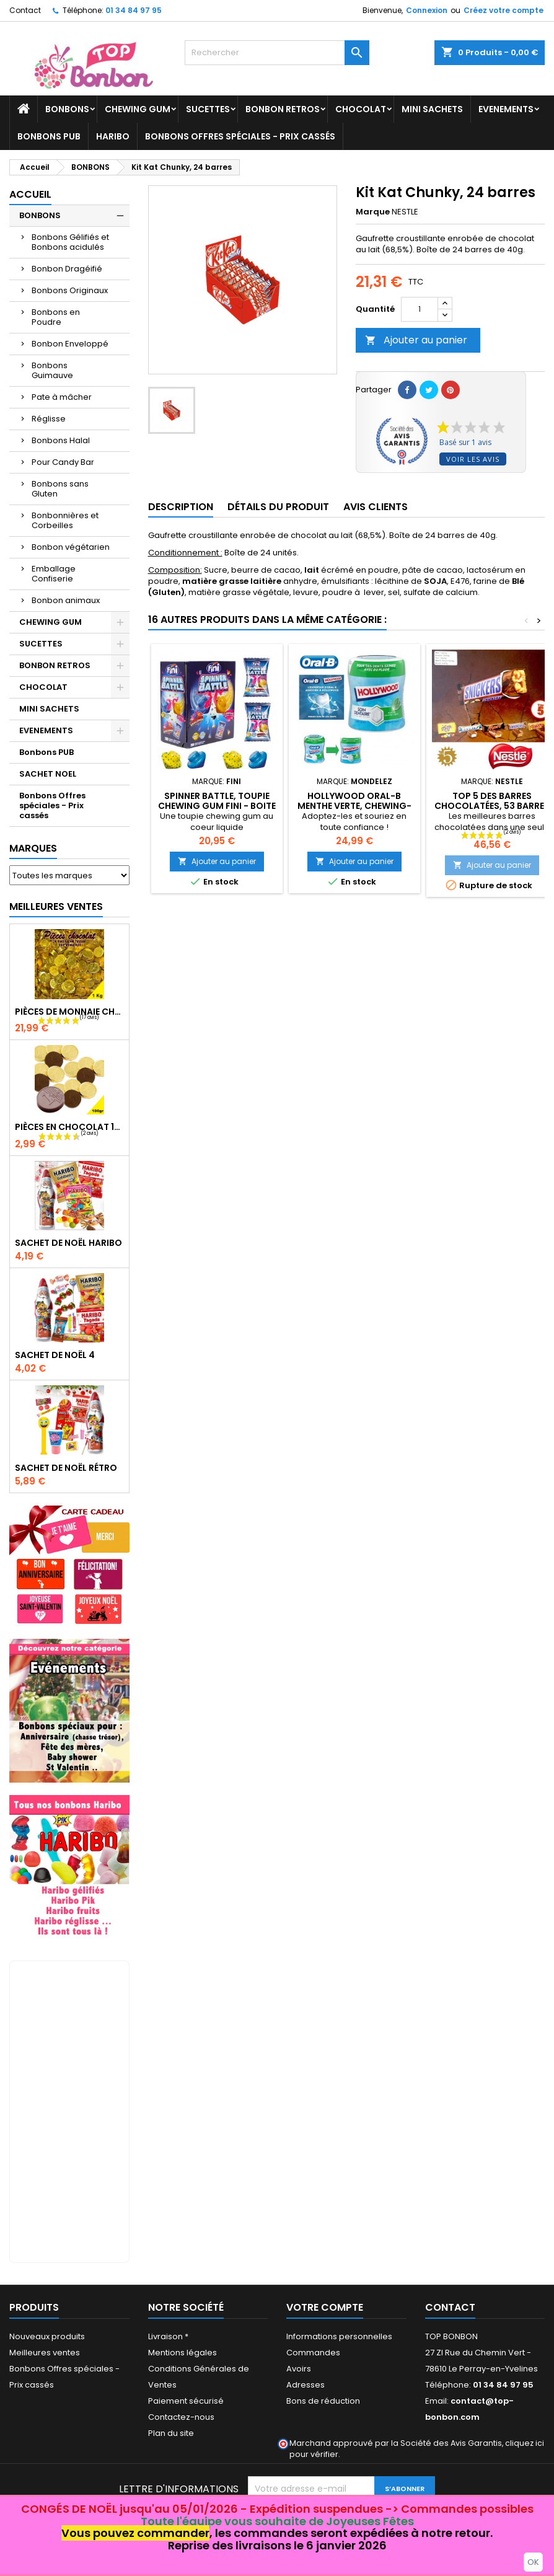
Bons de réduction (323, 2401)
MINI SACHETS (432, 109)
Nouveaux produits (47, 2336)
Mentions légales (182, 2352)
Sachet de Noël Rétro (66, 1468)
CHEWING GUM (137, 109)
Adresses (305, 2385)
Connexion (426, 10)
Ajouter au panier (416, 340)
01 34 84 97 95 (133, 10)
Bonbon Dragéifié (67, 269)
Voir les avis (472, 459)
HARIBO (113, 136)
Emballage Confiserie (54, 573)
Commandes (313, 2352)
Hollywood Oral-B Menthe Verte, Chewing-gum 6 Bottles (354, 806)
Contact (25, 10)
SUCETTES (208, 109)
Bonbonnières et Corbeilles (65, 520)
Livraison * (168, 2336)
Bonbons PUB (49, 136)
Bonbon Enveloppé (70, 344)
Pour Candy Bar (63, 462)
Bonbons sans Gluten (60, 489)
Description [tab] (180, 507)
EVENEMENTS (506, 109)
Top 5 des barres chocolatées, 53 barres (492, 801)
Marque (373, 212)
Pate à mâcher (62, 397)
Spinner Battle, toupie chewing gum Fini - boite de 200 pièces (217, 806)
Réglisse (49, 419)
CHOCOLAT (360, 109)
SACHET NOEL (47, 774)
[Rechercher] (277, 52)
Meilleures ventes (44, 2352)
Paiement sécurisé (186, 2401)
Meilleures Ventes (56, 906)
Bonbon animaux (66, 600)
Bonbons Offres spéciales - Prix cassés (240, 136)
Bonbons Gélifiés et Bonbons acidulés (70, 242)
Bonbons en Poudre (56, 317)
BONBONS (67, 109)
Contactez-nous (181, 2417)
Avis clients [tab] (375, 507)
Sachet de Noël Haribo (68, 1243)
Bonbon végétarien (71, 547)
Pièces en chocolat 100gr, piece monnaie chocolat (69, 1127)
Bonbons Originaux (70, 290)
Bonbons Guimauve (52, 370)
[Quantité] (419, 309)
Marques (33, 848)
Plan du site (171, 2433)
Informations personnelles (339, 2336)
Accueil (30, 194)
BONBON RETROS (282, 109)
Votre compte (324, 2307)
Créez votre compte (503, 10)
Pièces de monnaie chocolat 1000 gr (69, 1012)
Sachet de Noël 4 (55, 1355)
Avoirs (298, 2369)
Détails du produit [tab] (278, 507)
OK (533, 2562)
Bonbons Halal (61, 440)
